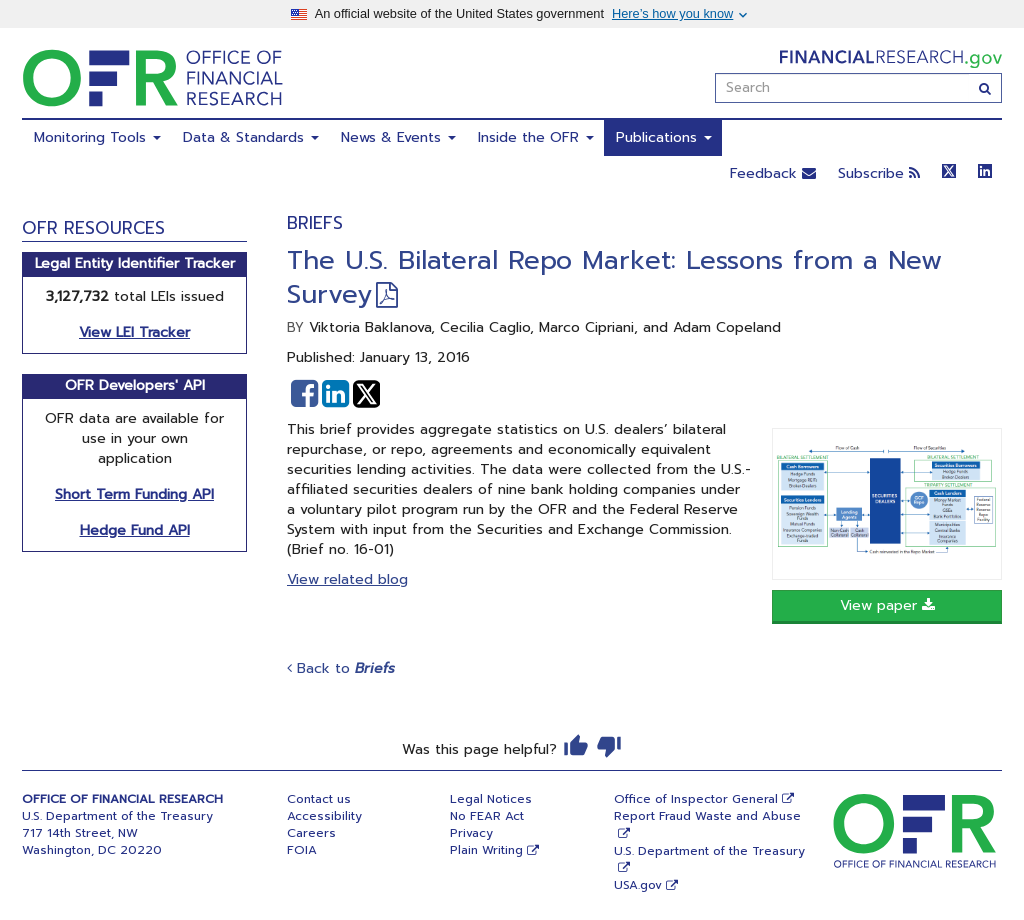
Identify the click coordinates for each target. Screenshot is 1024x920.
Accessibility (324, 816)
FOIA (302, 850)
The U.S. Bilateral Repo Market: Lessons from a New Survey (614, 277)
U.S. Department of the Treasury (709, 851)
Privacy (471, 833)
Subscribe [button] (879, 173)
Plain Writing (486, 850)
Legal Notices (491, 799)
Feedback (773, 173)
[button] (304, 394)
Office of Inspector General (696, 799)
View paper (887, 605)
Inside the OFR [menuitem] (536, 137)
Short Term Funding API (134, 494)
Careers (311, 833)
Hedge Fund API (135, 530)
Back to (341, 668)
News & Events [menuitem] (398, 137)
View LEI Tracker (134, 332)
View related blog (347, 579)
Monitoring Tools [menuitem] (97, 137)
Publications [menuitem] (664, 137)
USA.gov (638, 885)
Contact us (319, 799)
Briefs (315, 223)
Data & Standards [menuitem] (251, 137)
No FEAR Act (487, 816)
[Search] (985, 88)
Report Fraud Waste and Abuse (707, 816)
